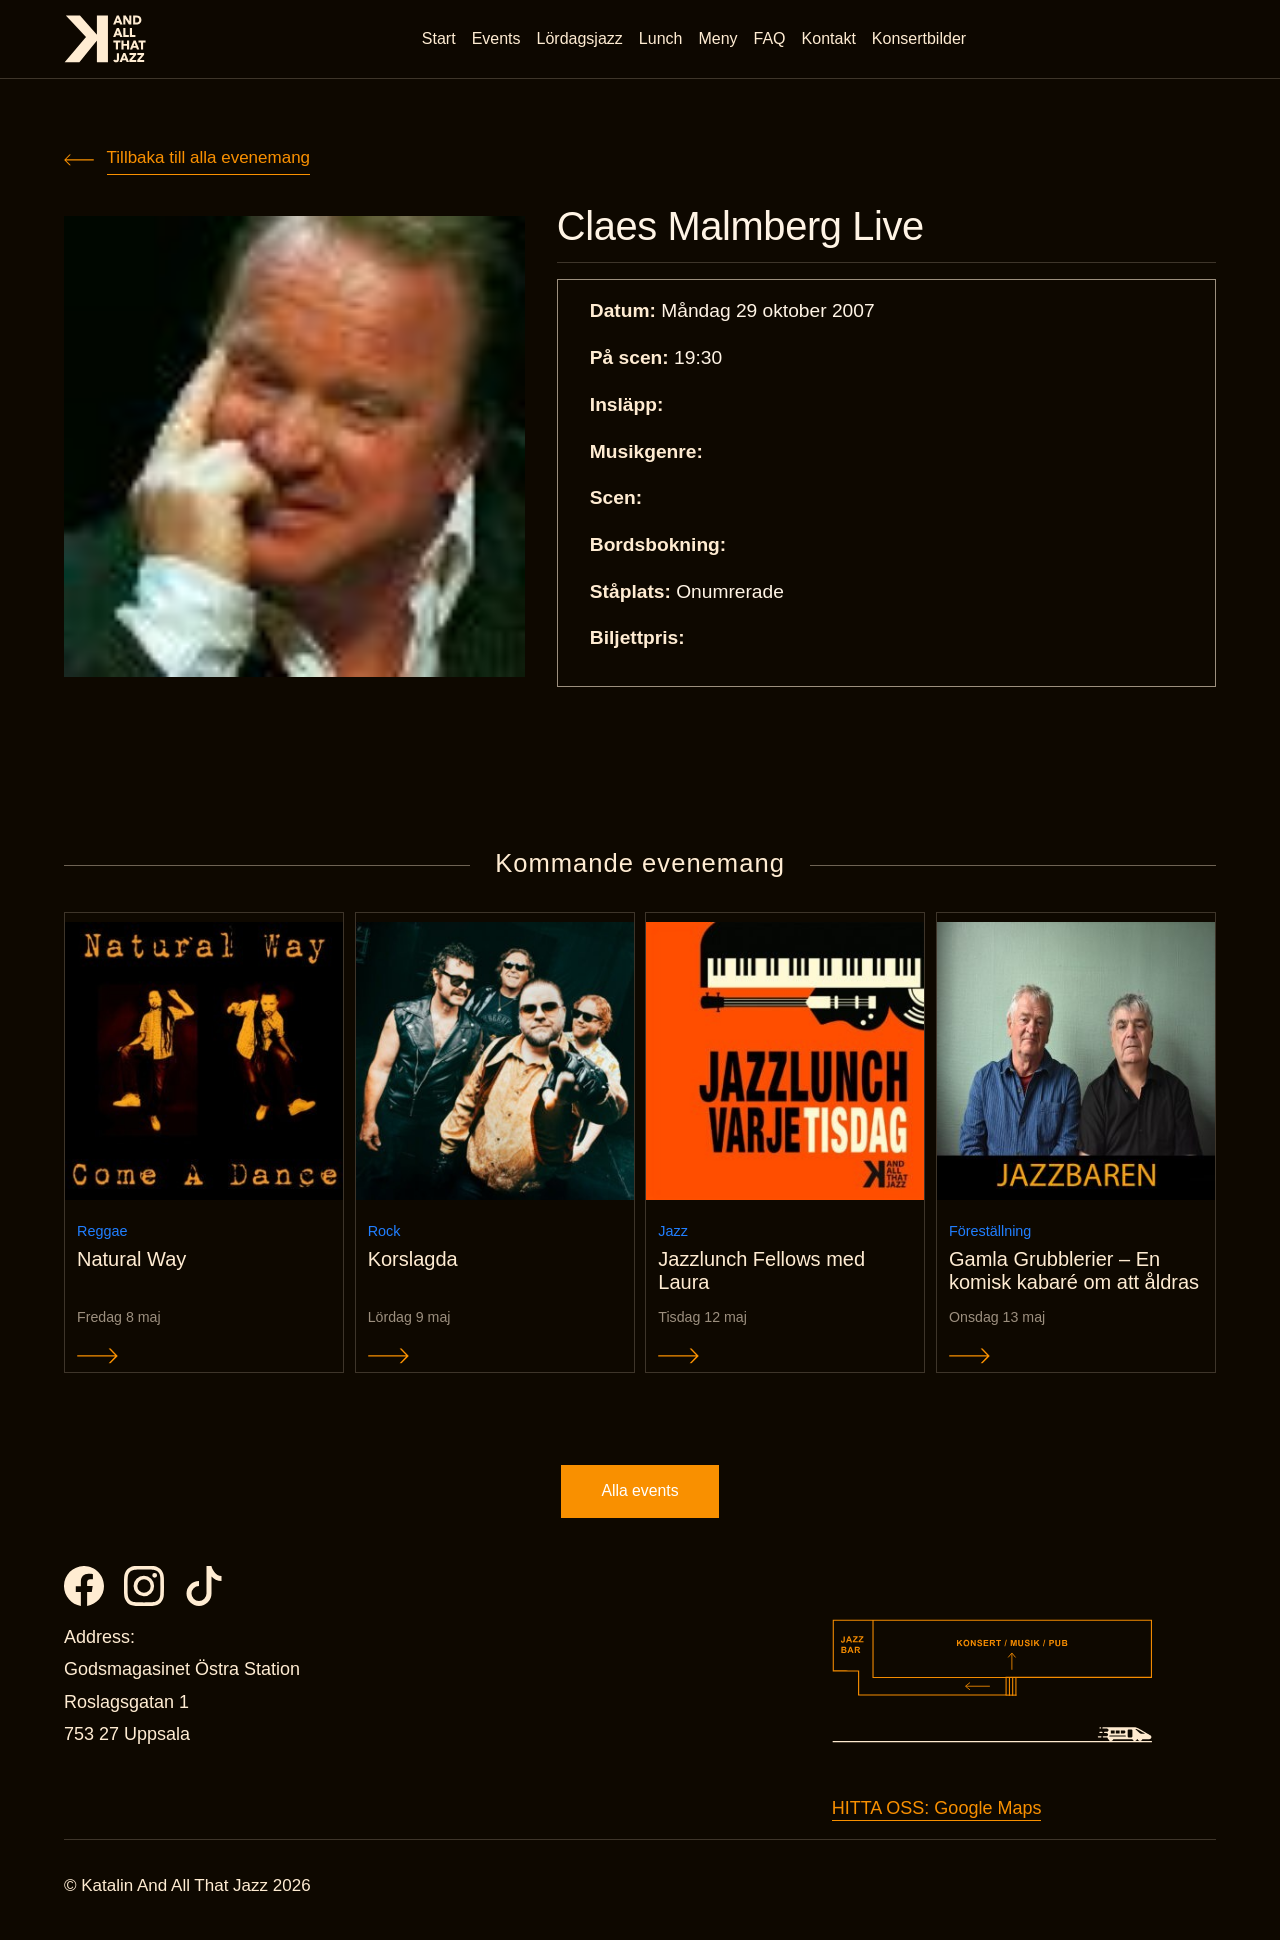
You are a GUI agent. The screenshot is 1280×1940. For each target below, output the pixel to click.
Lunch (662, 39)
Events (497, 39)
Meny (719, 39)
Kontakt (830, 39)
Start (440, 39)
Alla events (640, 1498)
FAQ (771, 39)
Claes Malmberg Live (748, 228)
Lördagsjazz (581, 39)
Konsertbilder (920, 39)
